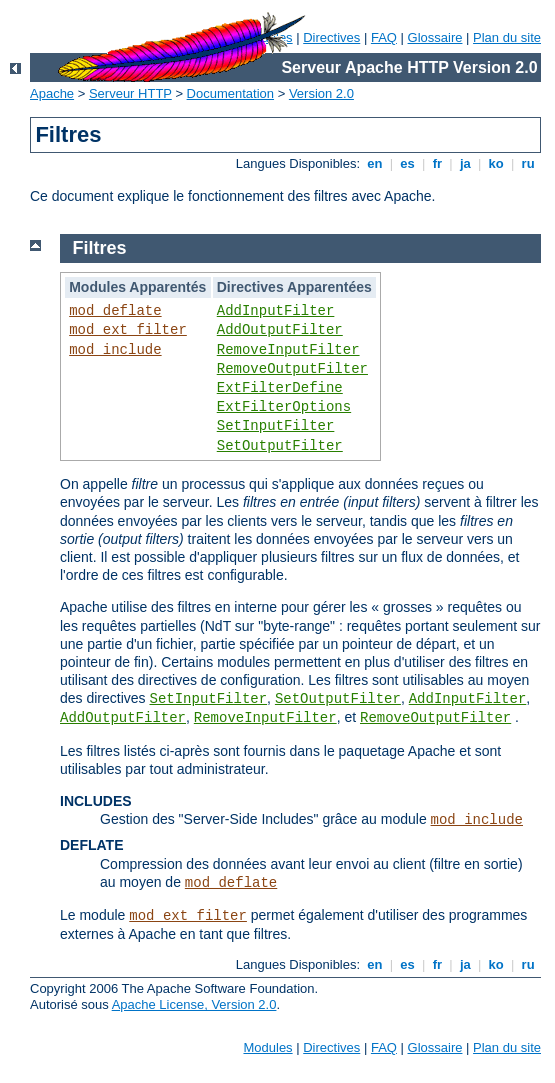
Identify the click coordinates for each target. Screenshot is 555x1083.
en (375, 163)
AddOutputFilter (280, 330)
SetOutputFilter (280, 446)
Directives (331, 37)
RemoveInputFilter (288, 350)
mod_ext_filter (128, 330)
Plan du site (507, 37)
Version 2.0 (321, 93)
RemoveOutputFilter (292, 369)
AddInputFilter (276, 311)
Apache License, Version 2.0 (194, 1004)
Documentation (230, 93)
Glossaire (435, 37)
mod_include (115, 350)
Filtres (100, 248)
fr (437, 163)
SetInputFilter (276, 426)
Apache (52, 93)
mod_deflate (115, 311)
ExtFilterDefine (280, 388)
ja (465, 163)
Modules (267, 1047)
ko (496, 163)
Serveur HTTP (130, 93)
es (408, 163)
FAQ (384, 37)
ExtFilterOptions (284, 407)
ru (528, 163)
